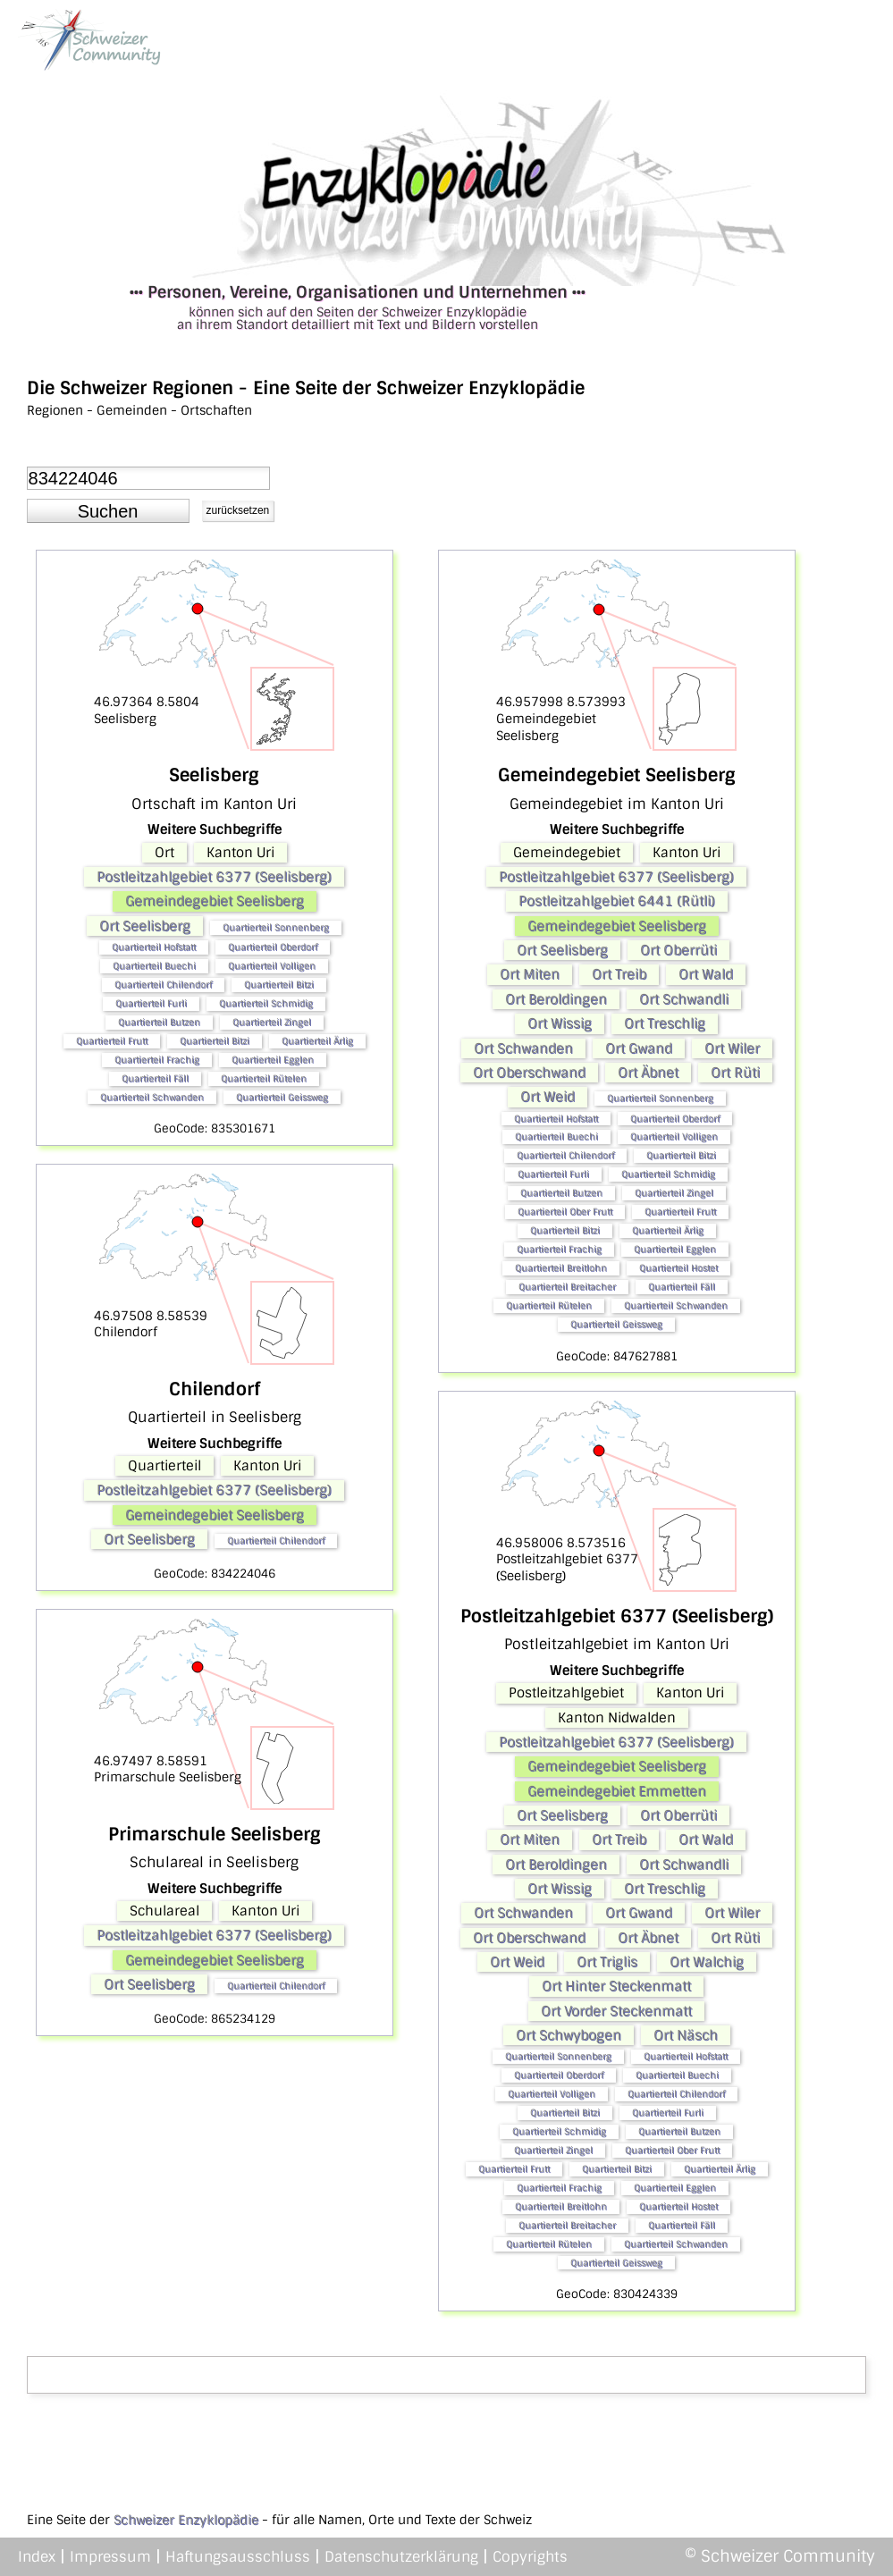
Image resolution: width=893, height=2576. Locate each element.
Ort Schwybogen (568, 2035)
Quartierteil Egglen (273, 1059)
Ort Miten (530, 974)
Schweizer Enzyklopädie (186, 2520)
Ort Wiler (732, 1048)
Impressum (110, 2556)
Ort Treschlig (664, 1023)
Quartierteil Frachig (156, 1059)
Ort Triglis (607, 1962)
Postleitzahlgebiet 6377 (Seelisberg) (214, 877)
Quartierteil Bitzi (279, 984)
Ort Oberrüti (678, 950)
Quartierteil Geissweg (282, 1097)
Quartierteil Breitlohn (561, 1268)
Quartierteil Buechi (154, 966)
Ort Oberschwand (529, 1073)
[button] (108, 511)
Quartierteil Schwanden (152, 1097)
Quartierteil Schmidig (266, 1003)
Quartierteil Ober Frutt (565, 1211)
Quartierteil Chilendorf (163, 984)
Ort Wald (705, 974)
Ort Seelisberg (144, 926)
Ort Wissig (559, 1023)
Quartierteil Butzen (159, 1022)
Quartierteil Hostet (678, 1268)
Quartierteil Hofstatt (154, 947)
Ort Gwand (638, 1048)
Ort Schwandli (684, 999)
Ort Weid (547, 1097)
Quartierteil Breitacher (567, 1286)
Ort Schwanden (523, 1048)
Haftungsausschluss (237, 2556)
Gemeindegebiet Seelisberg (214, 901)
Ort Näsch (685, 2035)
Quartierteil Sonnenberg (276, 927)
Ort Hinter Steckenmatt (616, 1986)
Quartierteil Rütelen (264, 1078)
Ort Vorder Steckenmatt (616, 2011)
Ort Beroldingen (556, 999)
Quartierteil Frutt (111, 1041)
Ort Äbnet (648, 1073)
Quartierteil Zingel (271, 1022)
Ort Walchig (707, 1962)
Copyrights (530, 2556)
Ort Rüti (735, 1073)
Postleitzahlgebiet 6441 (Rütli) (616, 901)
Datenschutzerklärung (401, 2556)
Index (36, 2556)
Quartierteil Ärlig (317, 1041)
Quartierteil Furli (151, 1003)
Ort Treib (619, 974)
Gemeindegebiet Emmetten (616, 1791)
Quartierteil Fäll (155, 1078)
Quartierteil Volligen (272, 966)
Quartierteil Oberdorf (272, 947)
